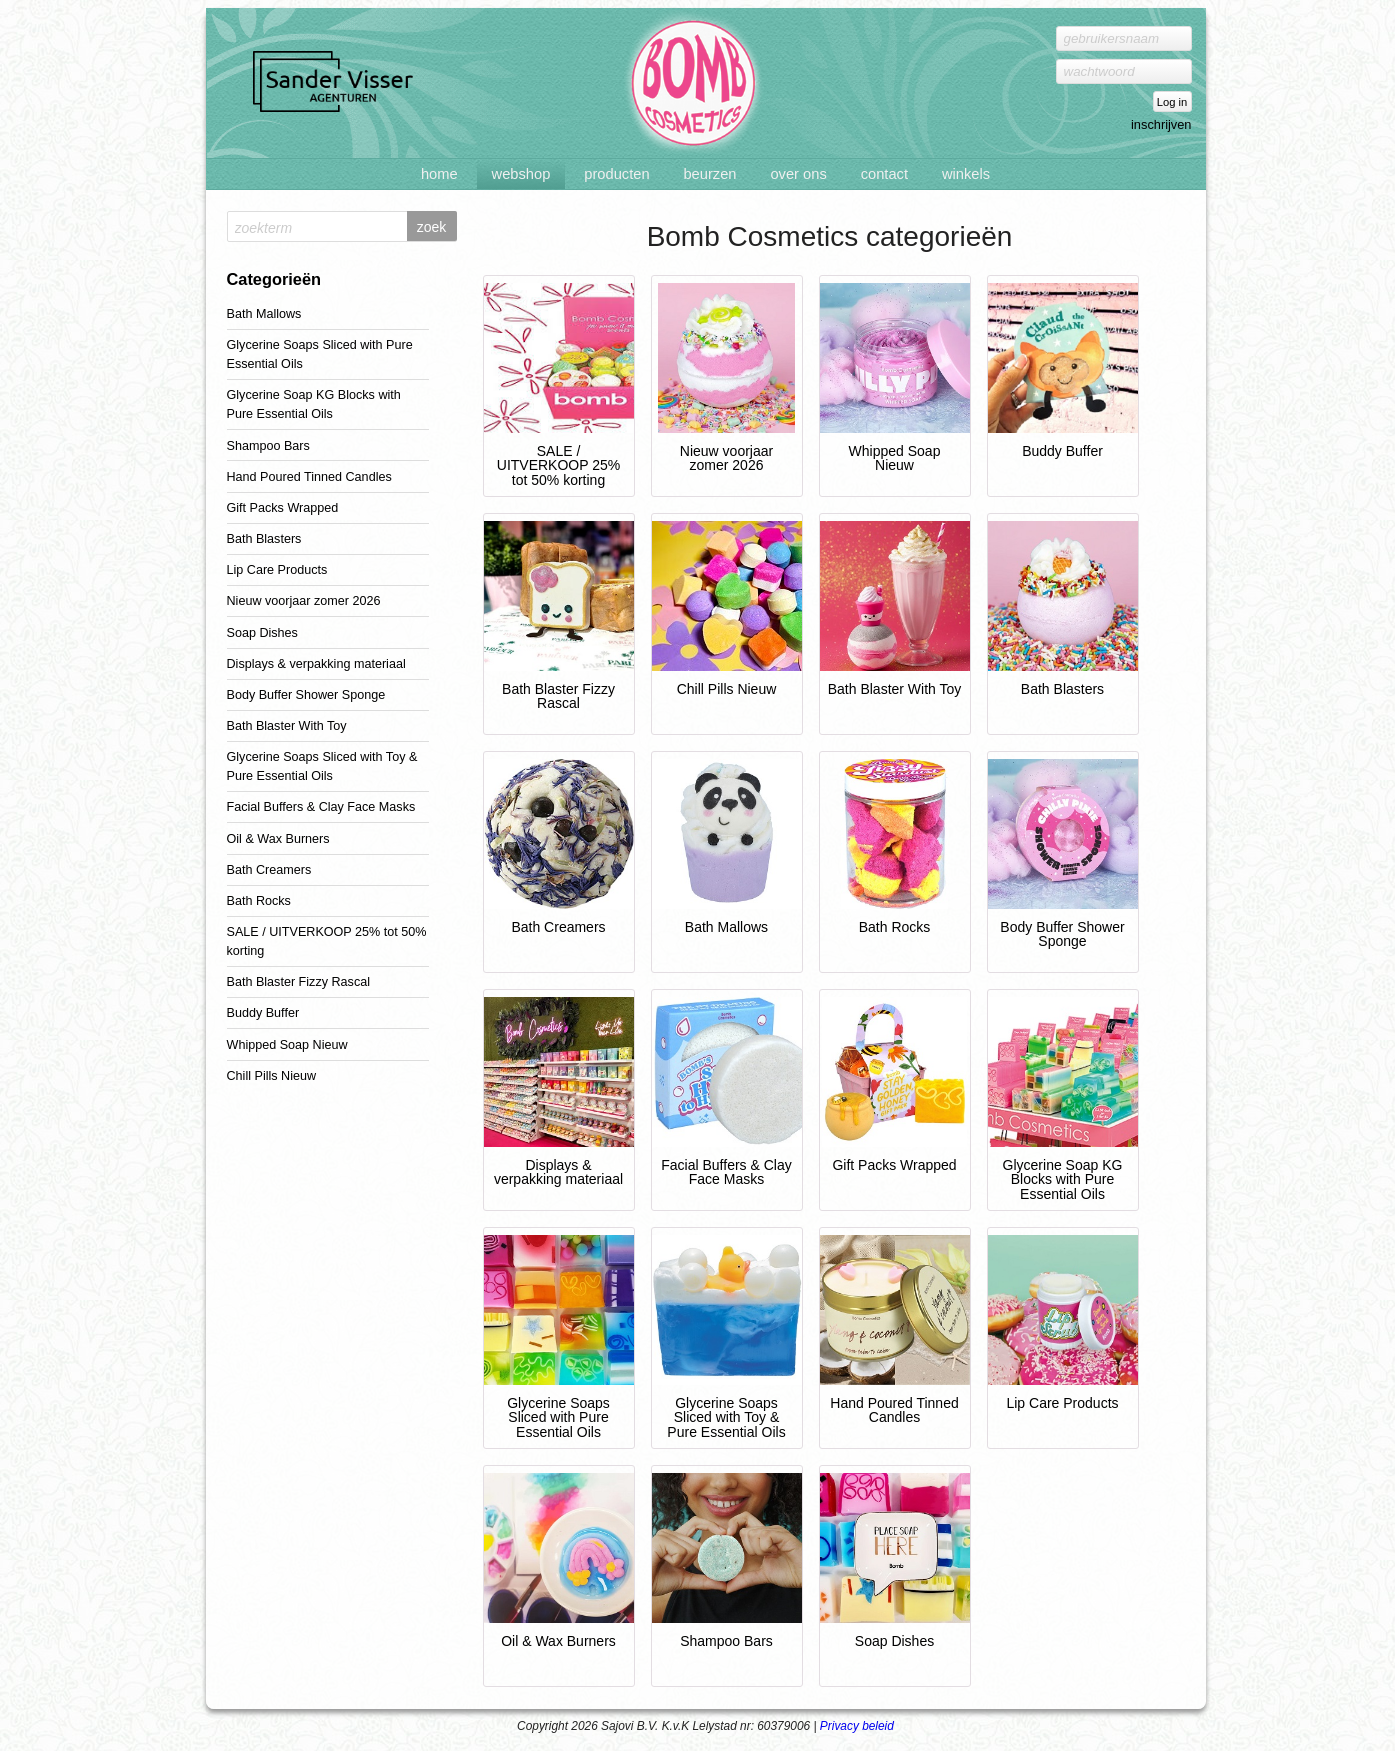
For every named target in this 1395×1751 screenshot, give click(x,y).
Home (439, 174)
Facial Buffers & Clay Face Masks (321, 807)
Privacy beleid (857, 1726)
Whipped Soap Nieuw (287, 1045)
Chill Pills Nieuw (272, 1076)
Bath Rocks (259, 901)
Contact (884, 174)
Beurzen (709, 174)
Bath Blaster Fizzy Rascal (298, 982)
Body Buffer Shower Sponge (306, 695)
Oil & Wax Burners (278, 839)
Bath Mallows (264, 314)
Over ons (798, 174)
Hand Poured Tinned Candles (309, 477)
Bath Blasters (264, 539)
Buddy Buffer (263, 1013)
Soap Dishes (262, 633)
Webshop (521, 174)
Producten (616, 174)
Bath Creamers (269, 870)
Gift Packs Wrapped (283, 508)
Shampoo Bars (268, 446)
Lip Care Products (277, 570)
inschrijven (1161, 124)
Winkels (966, 174)
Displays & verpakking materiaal (316, 664)
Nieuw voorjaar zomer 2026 (304, 601)
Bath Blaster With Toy (287, 726)
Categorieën (274, 279)
